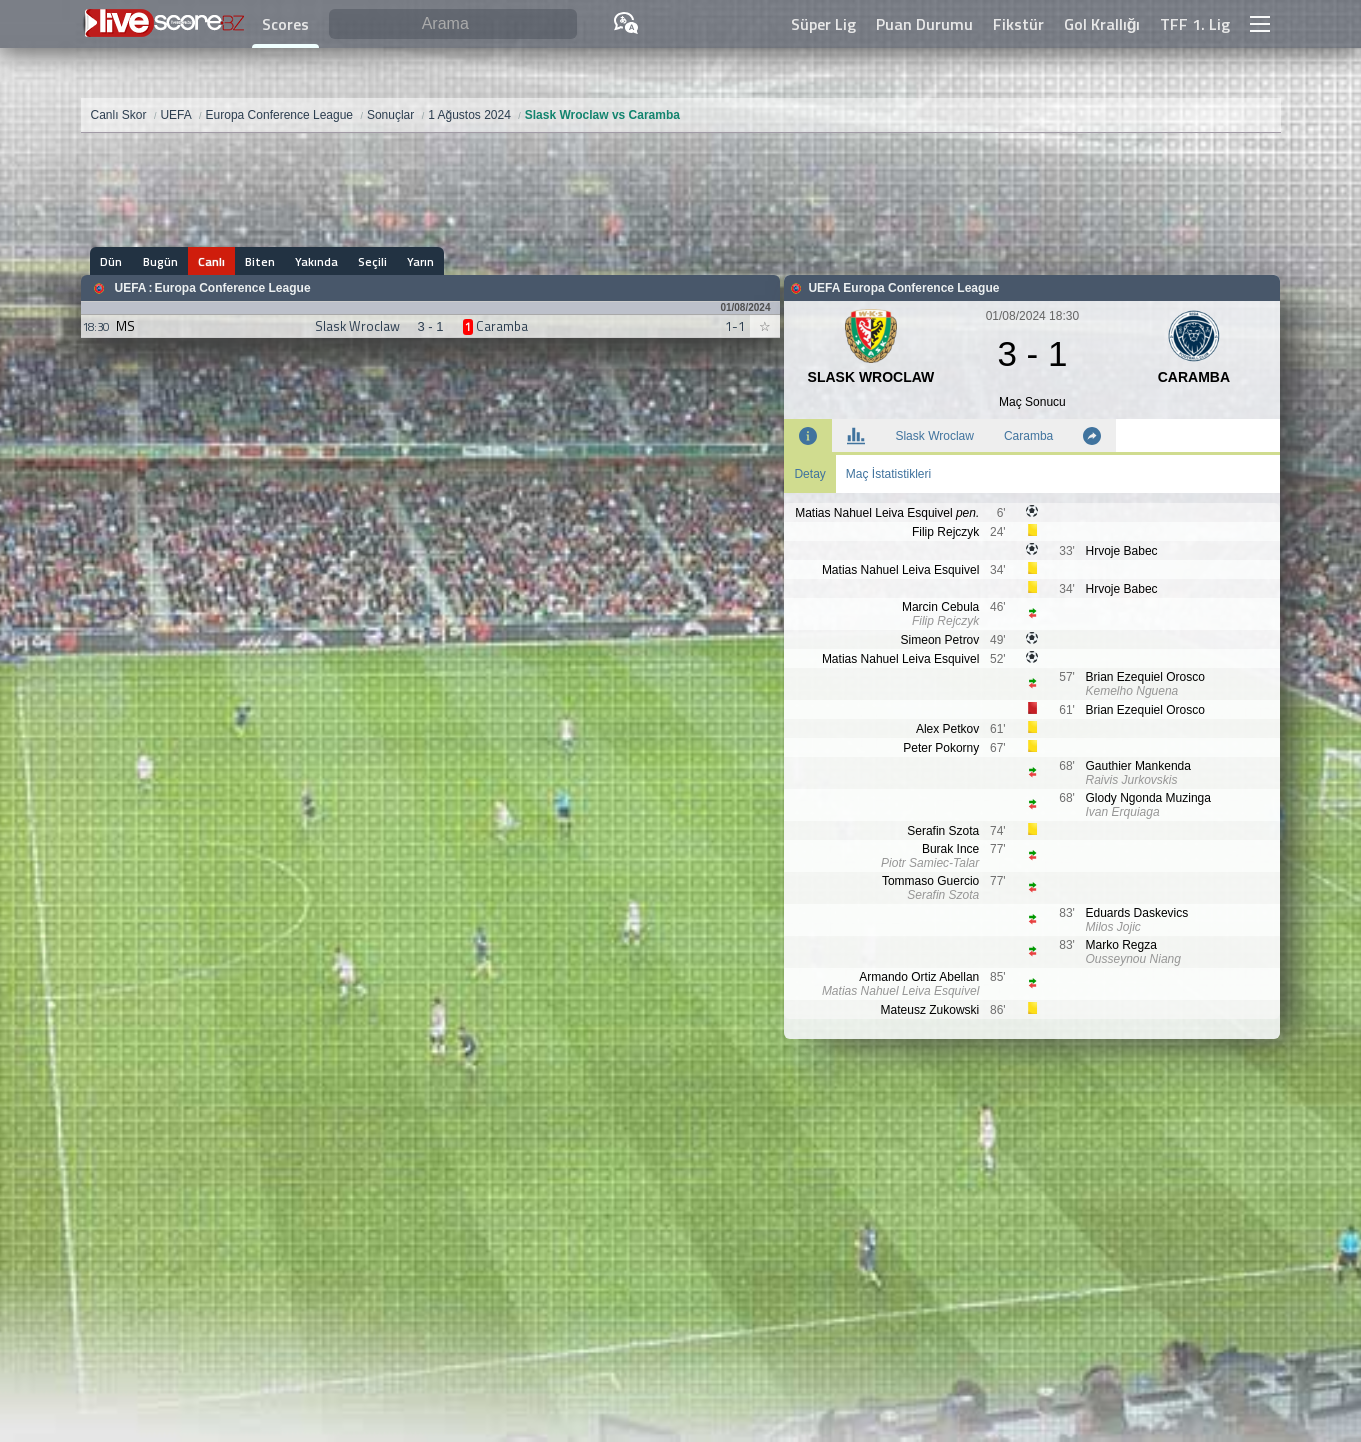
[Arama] (453, 24)
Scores (285, 24)
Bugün (160, 261)
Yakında (316, 261)
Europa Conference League (233, 288)
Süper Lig (823, 24)
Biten (260, 261)
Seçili (372, 261)
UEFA (131, 288)
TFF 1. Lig (1195, 24)
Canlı (211, 261)
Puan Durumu (924, 24)
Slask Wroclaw (934, 436)
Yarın (420, 261)
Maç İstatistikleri (888, 474)
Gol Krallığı (1102, 24)
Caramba (1028, 436)
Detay (809, 474)
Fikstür (1018, 24)
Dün (112, 261)
